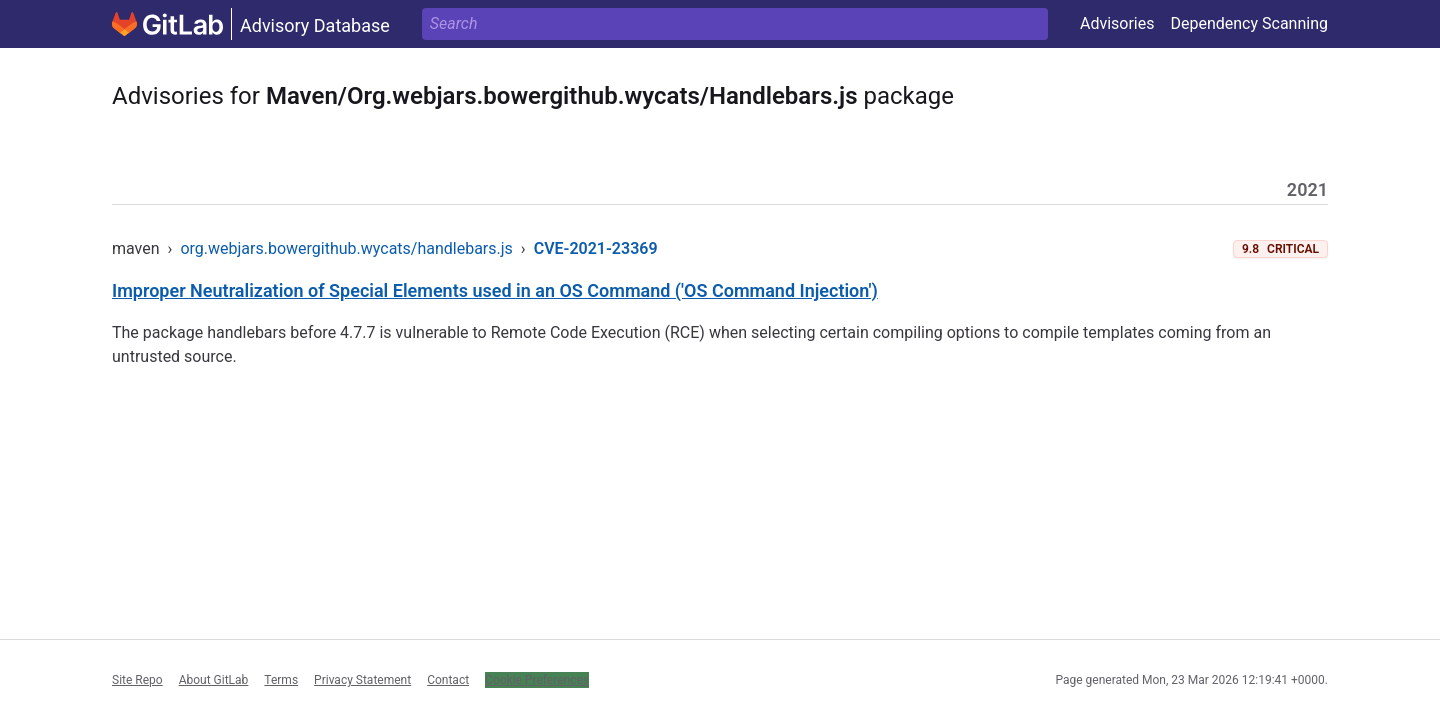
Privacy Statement (362, 680)
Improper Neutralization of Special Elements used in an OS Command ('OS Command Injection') (495, 290)
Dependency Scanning (1249, 23)
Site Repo (137, 680)
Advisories (1117, 23)
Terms (281, 680)
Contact (448, 680)
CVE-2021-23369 (596, 248)
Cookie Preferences (537, 680)
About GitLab (214, 680)
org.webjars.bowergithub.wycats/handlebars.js (346, 248)
